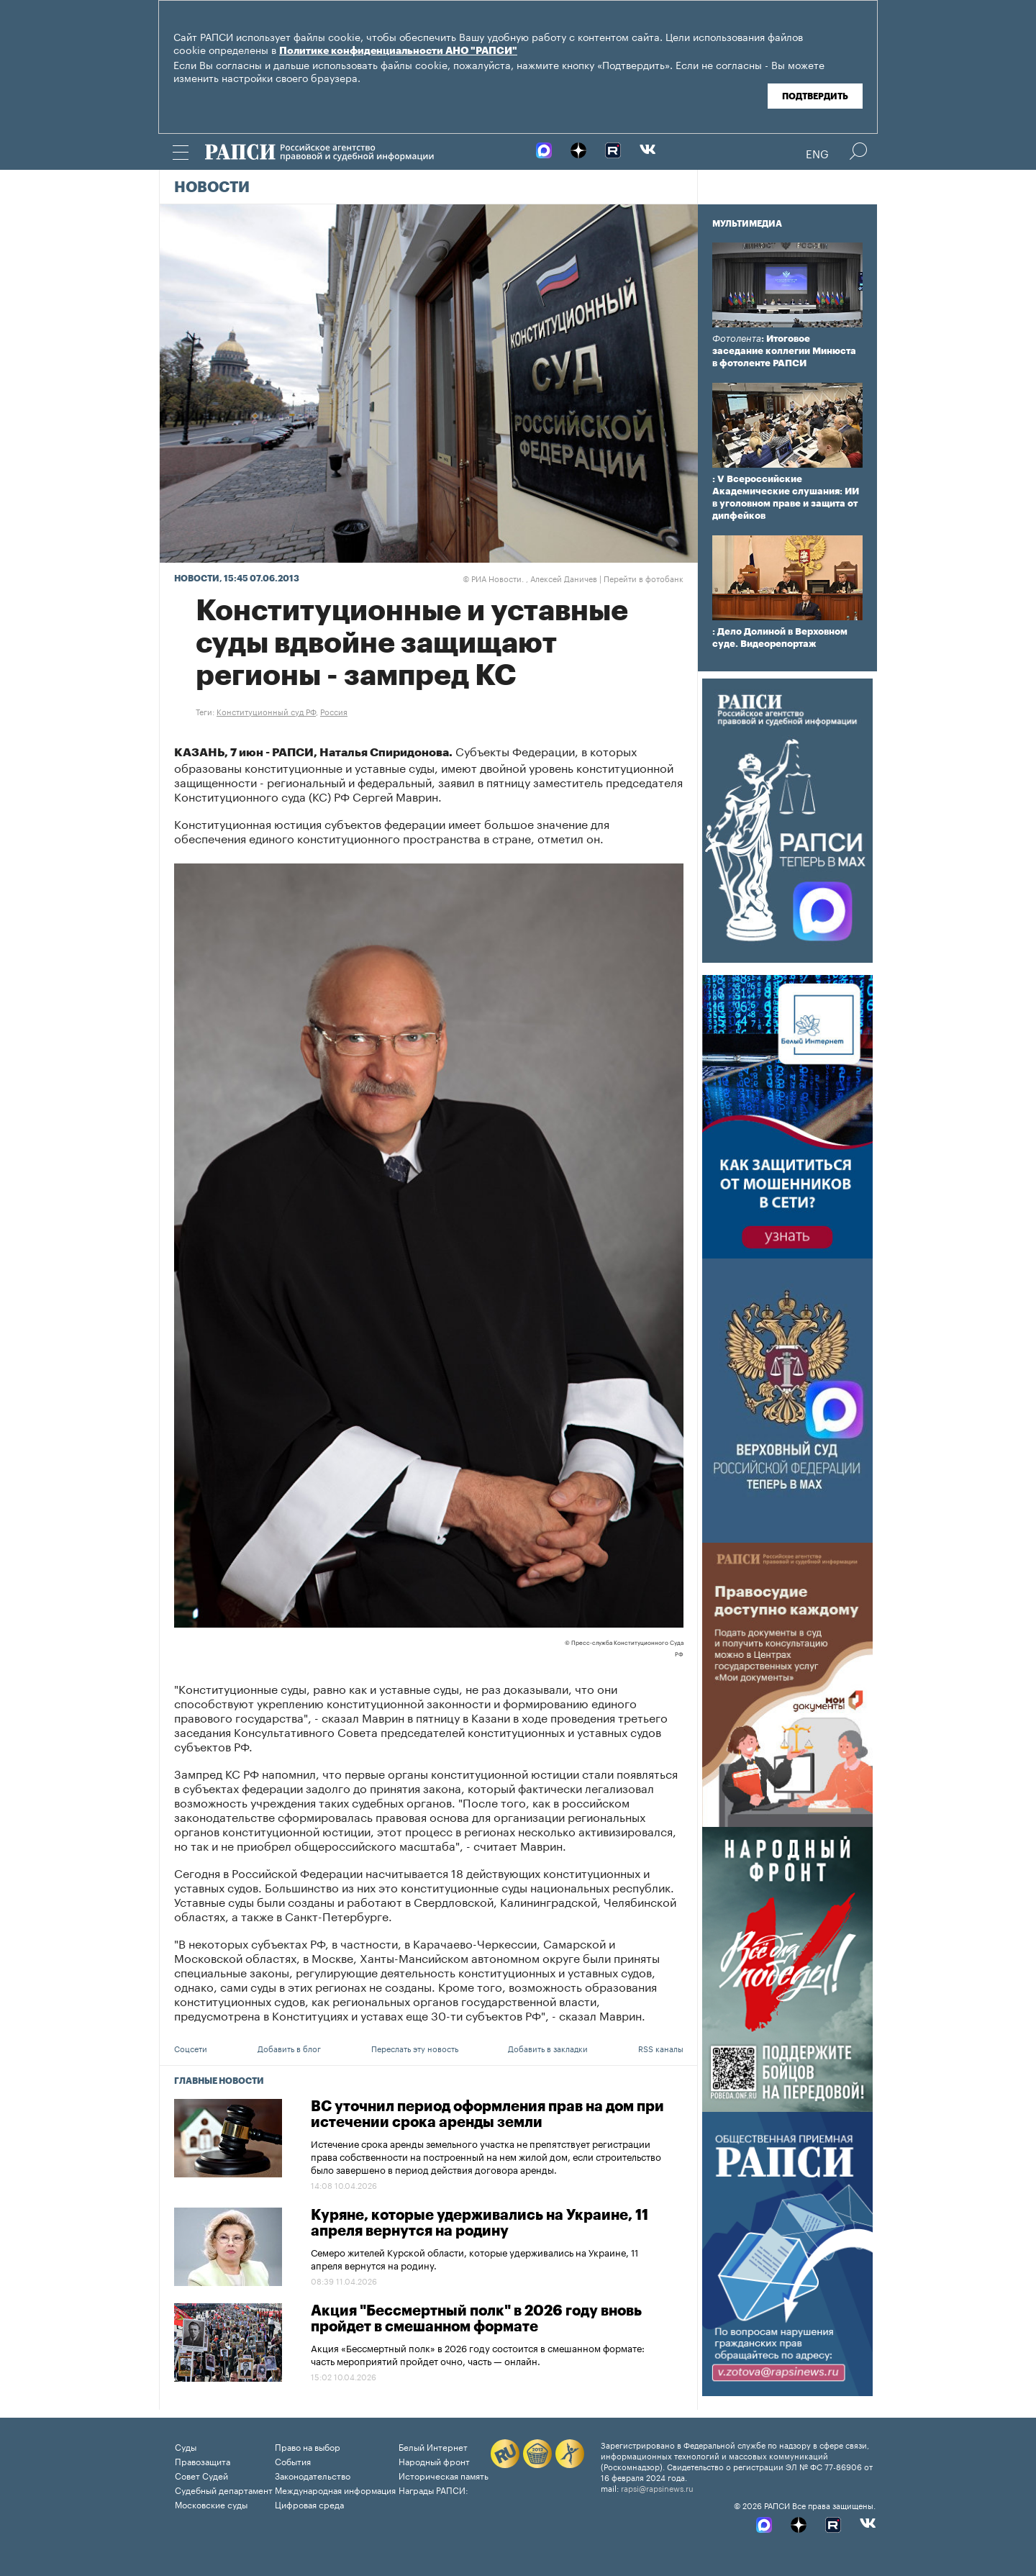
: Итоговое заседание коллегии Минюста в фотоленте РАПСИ (784, 351)
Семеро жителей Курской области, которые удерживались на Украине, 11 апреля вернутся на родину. (474, 2258)
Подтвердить (815, 96)
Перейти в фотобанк (643, 577)
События (293, 2460)
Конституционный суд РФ (266, 710)
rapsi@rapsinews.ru (657, 2487)
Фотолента (736, 338)
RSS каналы (660, 2047)
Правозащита (202, 2460)
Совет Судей (201, 2475)
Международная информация (335, 2489)
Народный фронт (434, 2460)
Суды (185, 2446)
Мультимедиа (747, 223)
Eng (817, 152)
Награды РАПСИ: (433, 2489)
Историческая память (444, 2475)
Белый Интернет (433, 2446)
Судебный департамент (224, 2489)
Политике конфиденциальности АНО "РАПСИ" (398, 51)
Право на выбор (307, 2446)
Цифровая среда (309, 2504)
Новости (212, 188)
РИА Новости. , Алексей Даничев (530, 577)
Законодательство (312, 2475)
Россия (333, 710)
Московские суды (211, 2504)
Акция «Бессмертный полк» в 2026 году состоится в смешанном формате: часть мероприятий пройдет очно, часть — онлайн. (478, 2353)
